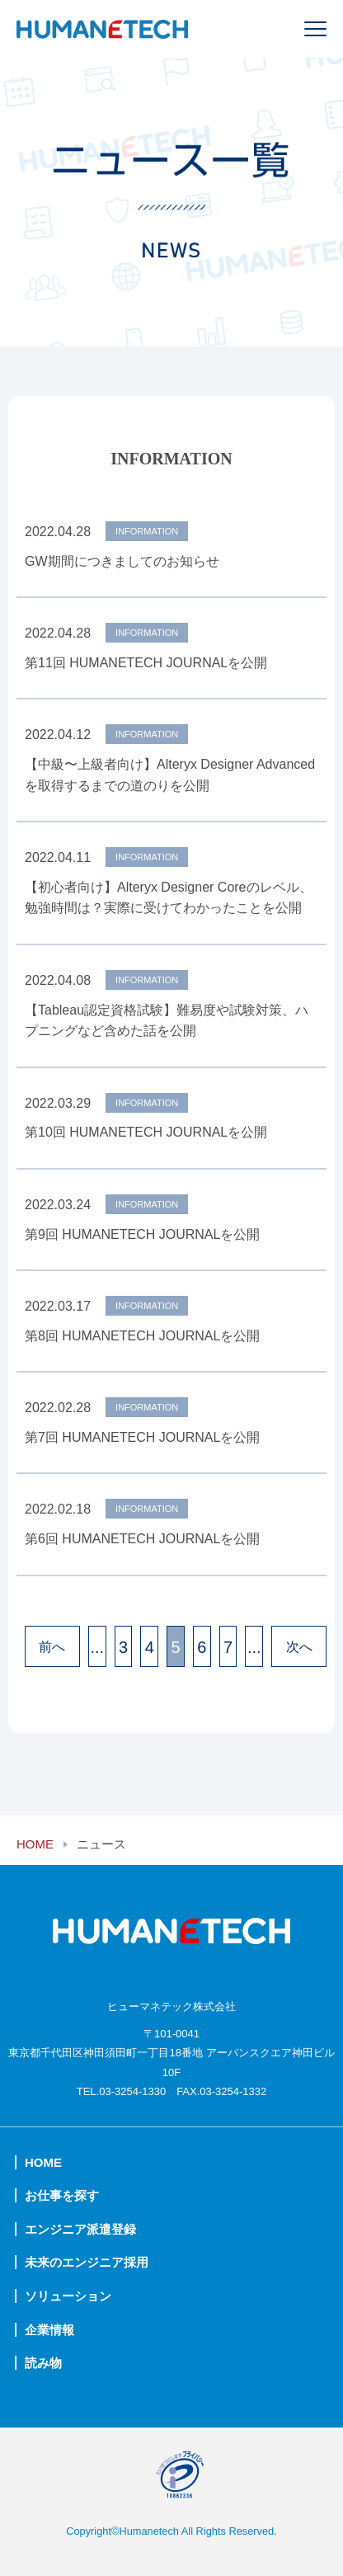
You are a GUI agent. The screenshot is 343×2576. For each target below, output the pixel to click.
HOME (35, 1844)
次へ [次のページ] (299, 1647)
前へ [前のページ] (52, 1647)
